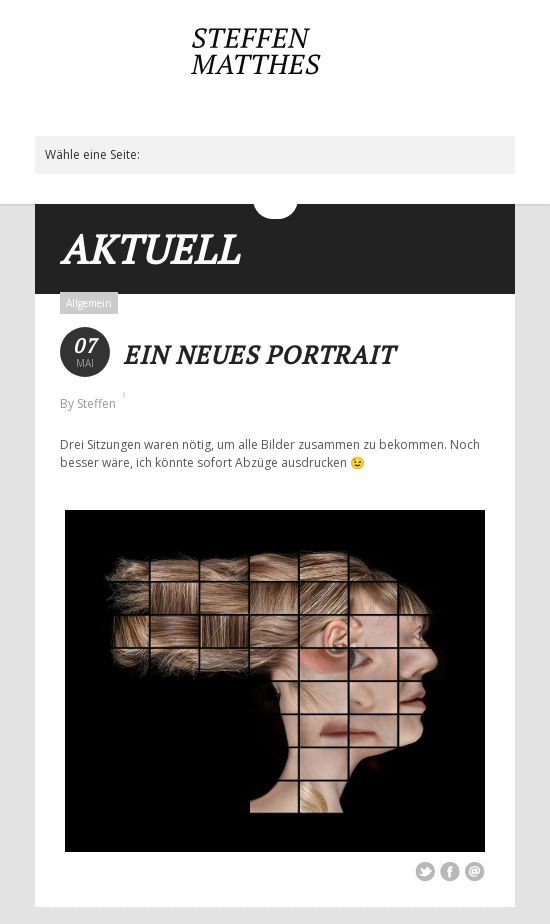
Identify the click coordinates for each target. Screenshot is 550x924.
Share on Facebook (450, 872)
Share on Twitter (425, 872)
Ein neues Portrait (258, 354)
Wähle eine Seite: (92, 154)
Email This (475, 872)
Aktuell (149, 248)
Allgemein (89, 303)
